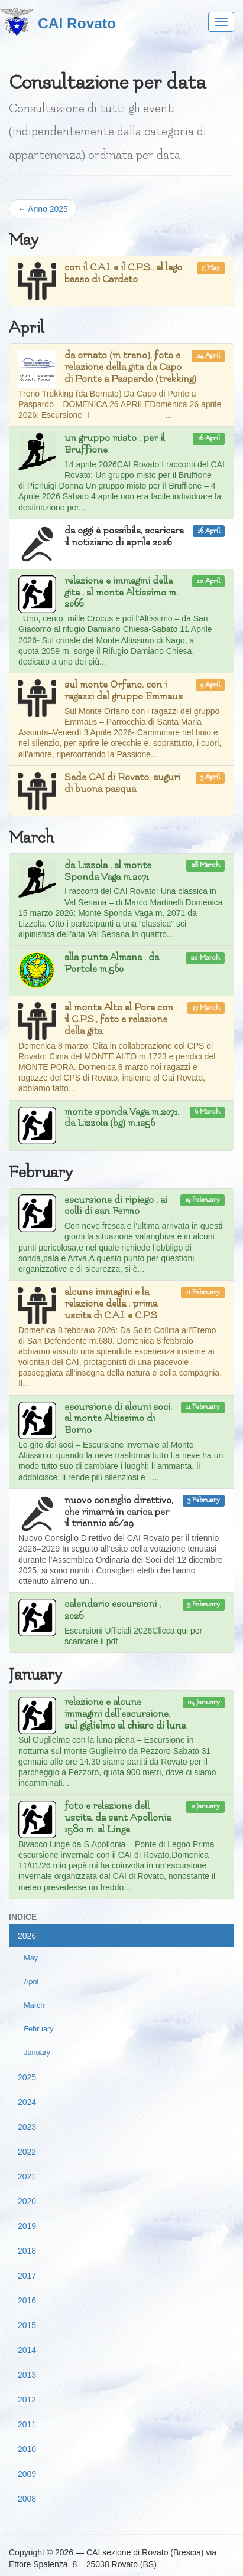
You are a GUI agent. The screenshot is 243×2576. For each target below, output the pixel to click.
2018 (27, 2251)
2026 (27, 1935)
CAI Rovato (77, 23)
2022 (27, 2151)
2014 (27, 2350)
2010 (27, 2449)
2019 (27, 2226)
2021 (27, 2176)
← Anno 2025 (43, 209)
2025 (27, 2077)
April (31, 1982)
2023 (27, 2127)
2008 (27, 2498)
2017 (27, 2275)
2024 (27, 2102)
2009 (27, 2474)
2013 (27, 2374)
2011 (27, 2424)
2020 (27, 2201)
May (31, 1958)
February (38, 2029)
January (37, 2052)
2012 (27, 2399)
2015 (27, 2325)
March (34, 2005)
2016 (27, 2300)
